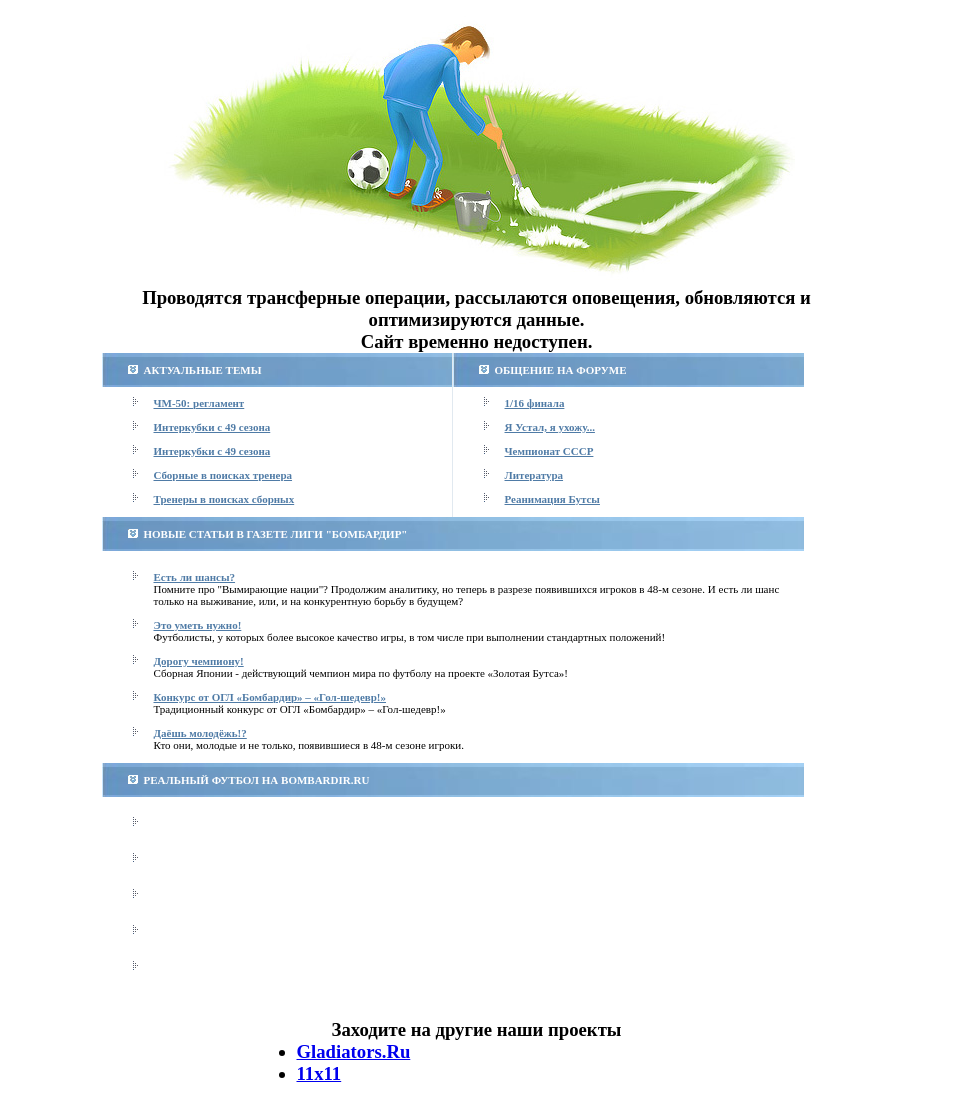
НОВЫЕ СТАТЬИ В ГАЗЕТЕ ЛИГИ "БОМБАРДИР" (276, 534)
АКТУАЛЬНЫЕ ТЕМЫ (203, 370)
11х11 (319, 1073)
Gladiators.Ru (354, 1051)
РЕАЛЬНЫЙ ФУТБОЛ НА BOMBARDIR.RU (257, 780)
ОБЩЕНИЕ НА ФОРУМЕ (561, 370)
